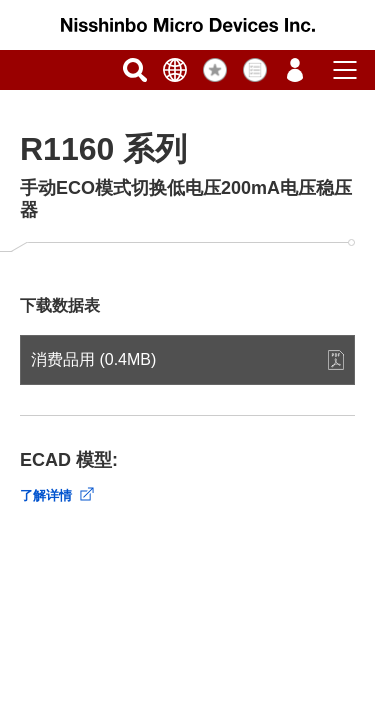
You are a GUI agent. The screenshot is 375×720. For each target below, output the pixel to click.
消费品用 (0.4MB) (93, 359)
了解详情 (46, 495)
